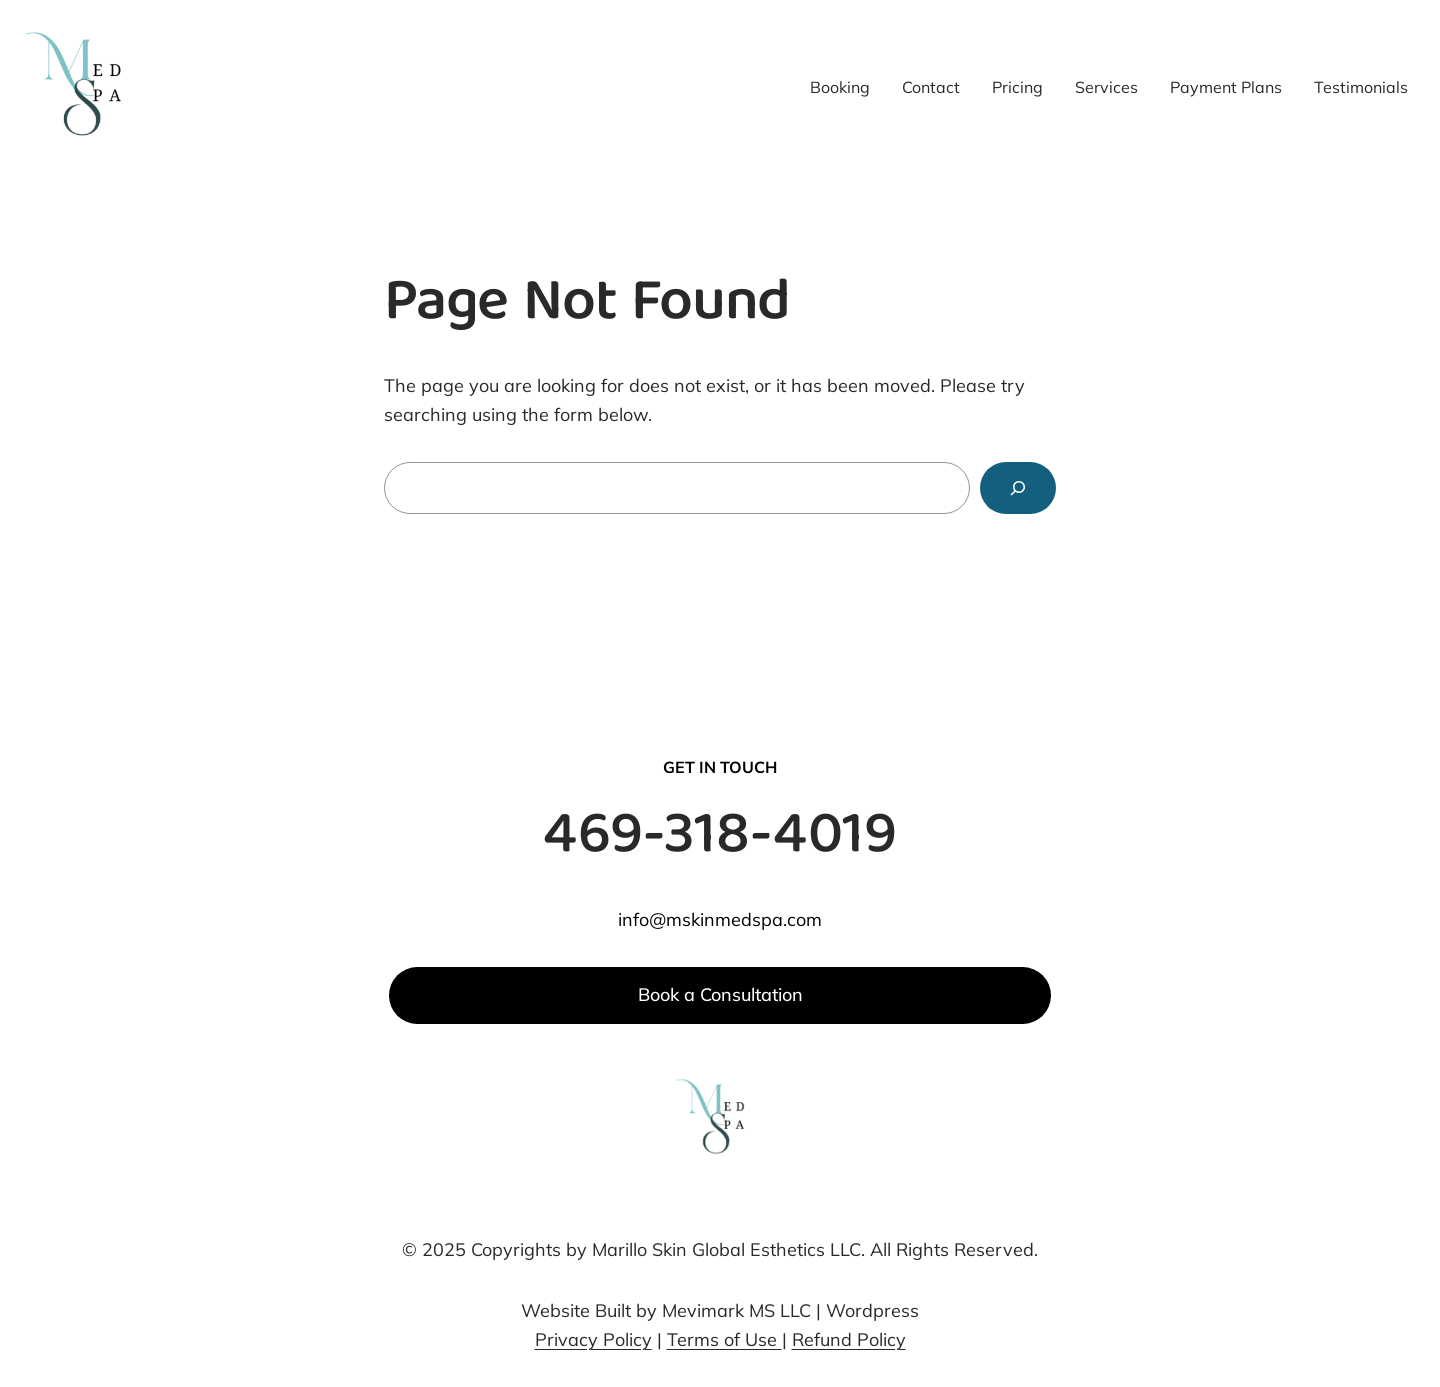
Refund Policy (849, 1339)
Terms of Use (724, 1339)
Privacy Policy (593, 1339)
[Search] (1018, 488)
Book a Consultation (720, 994)
